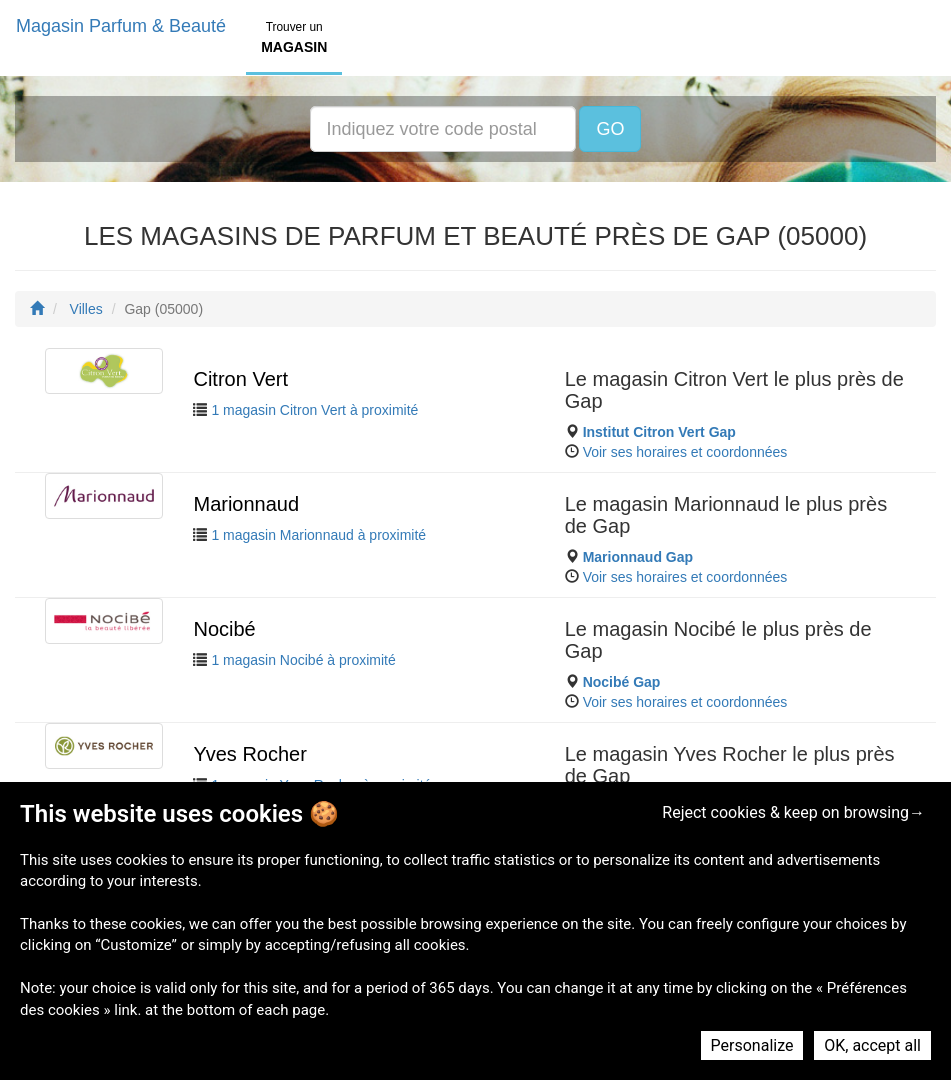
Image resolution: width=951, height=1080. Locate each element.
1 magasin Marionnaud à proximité (318, 535)
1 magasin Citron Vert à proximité (314, 410)
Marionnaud (246, 504)
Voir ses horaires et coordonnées (685, 452)
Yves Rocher (249, 754)
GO (610, 129)
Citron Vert (240, 379)
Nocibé (224, 629)
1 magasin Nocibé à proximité (303, 660)
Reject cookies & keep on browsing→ (793, 812)
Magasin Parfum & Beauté (121, 26)
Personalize (752, 1045)
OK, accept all (872, 1045)
